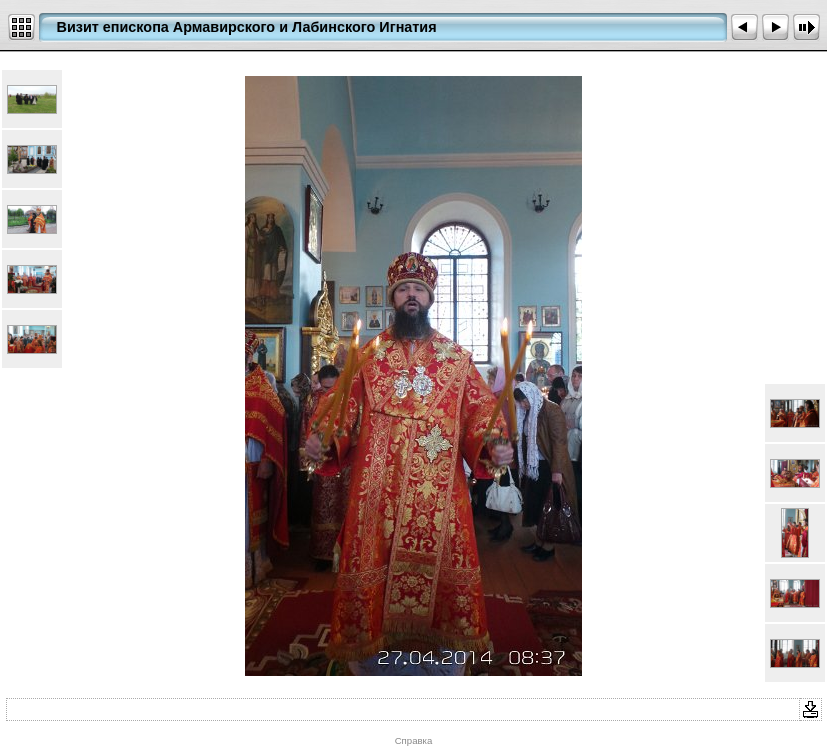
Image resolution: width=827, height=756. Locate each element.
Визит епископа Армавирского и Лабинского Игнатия (247, 27)
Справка (414, 740)
